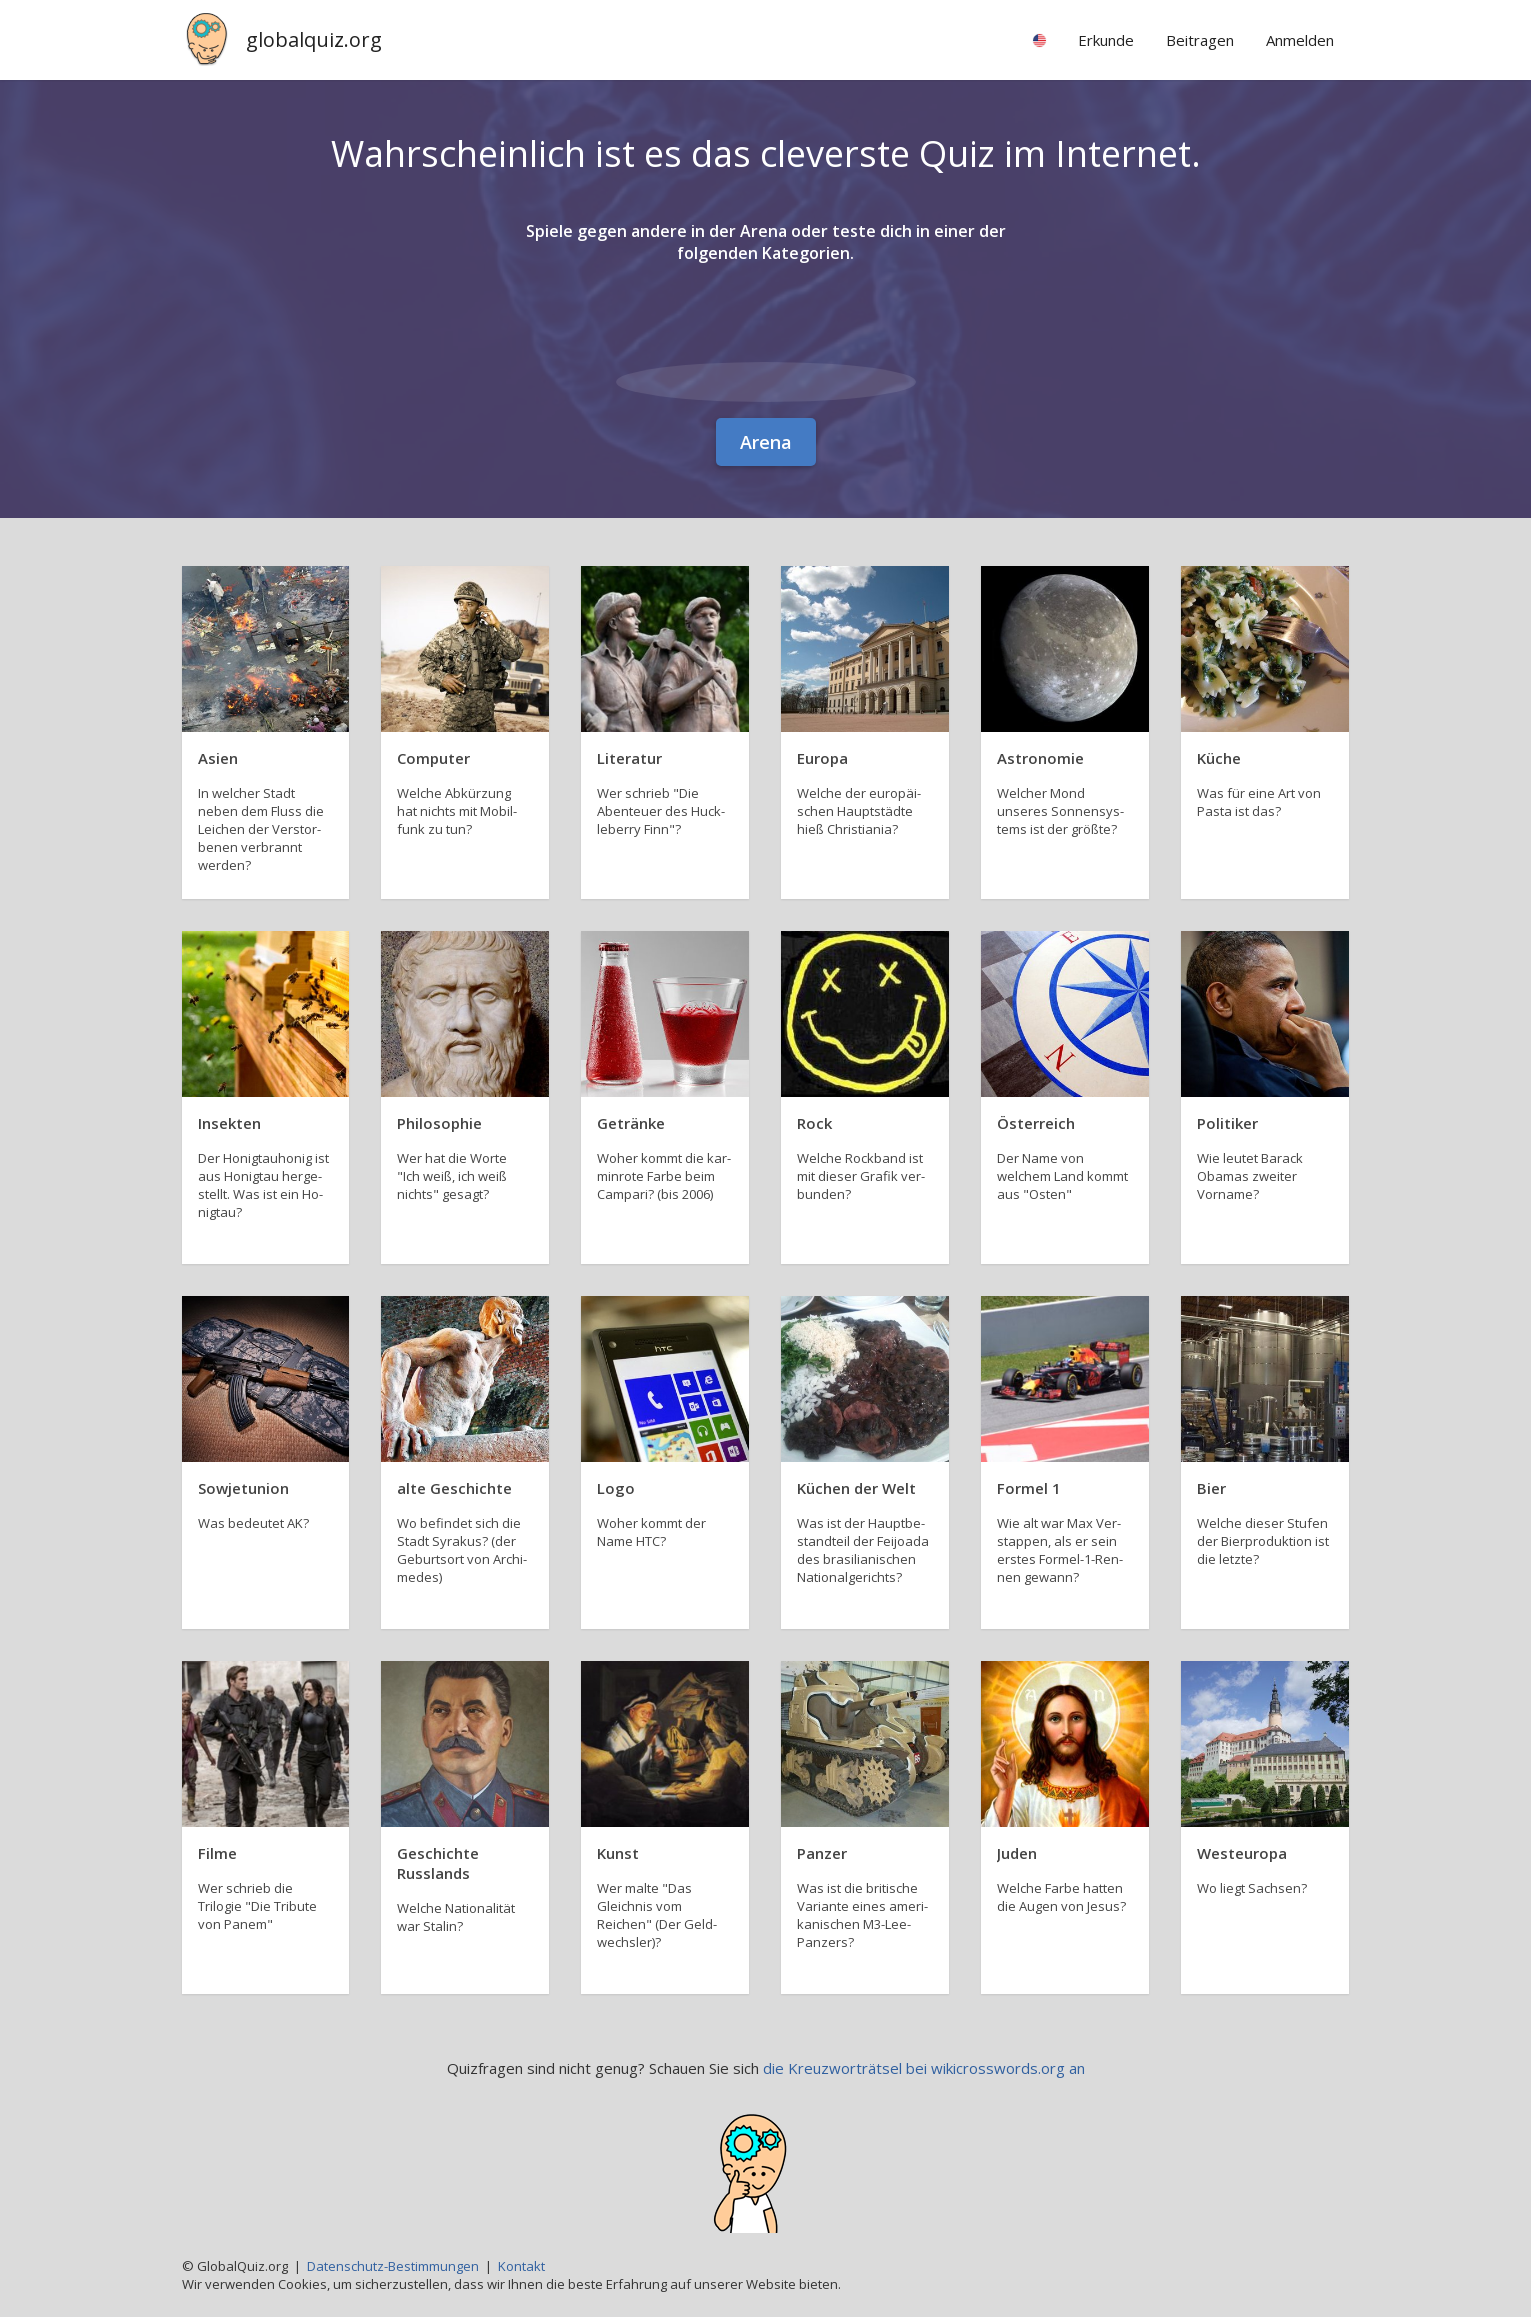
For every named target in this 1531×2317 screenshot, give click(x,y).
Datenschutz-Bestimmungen (393, 2266)
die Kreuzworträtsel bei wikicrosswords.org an (924, 2068)
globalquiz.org (314, 39)
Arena (766, 442)
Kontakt (521, 2266)
